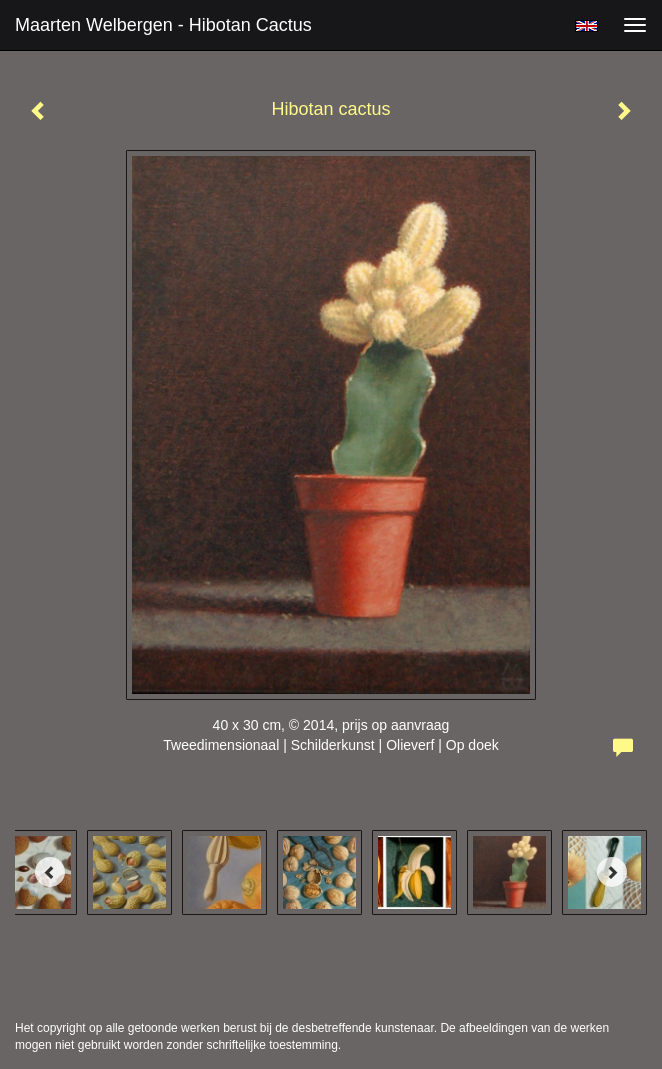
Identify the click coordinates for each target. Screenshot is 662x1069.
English (586, 26)
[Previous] (50, 872)
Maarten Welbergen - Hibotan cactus (163, 25)
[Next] (612, 872)
